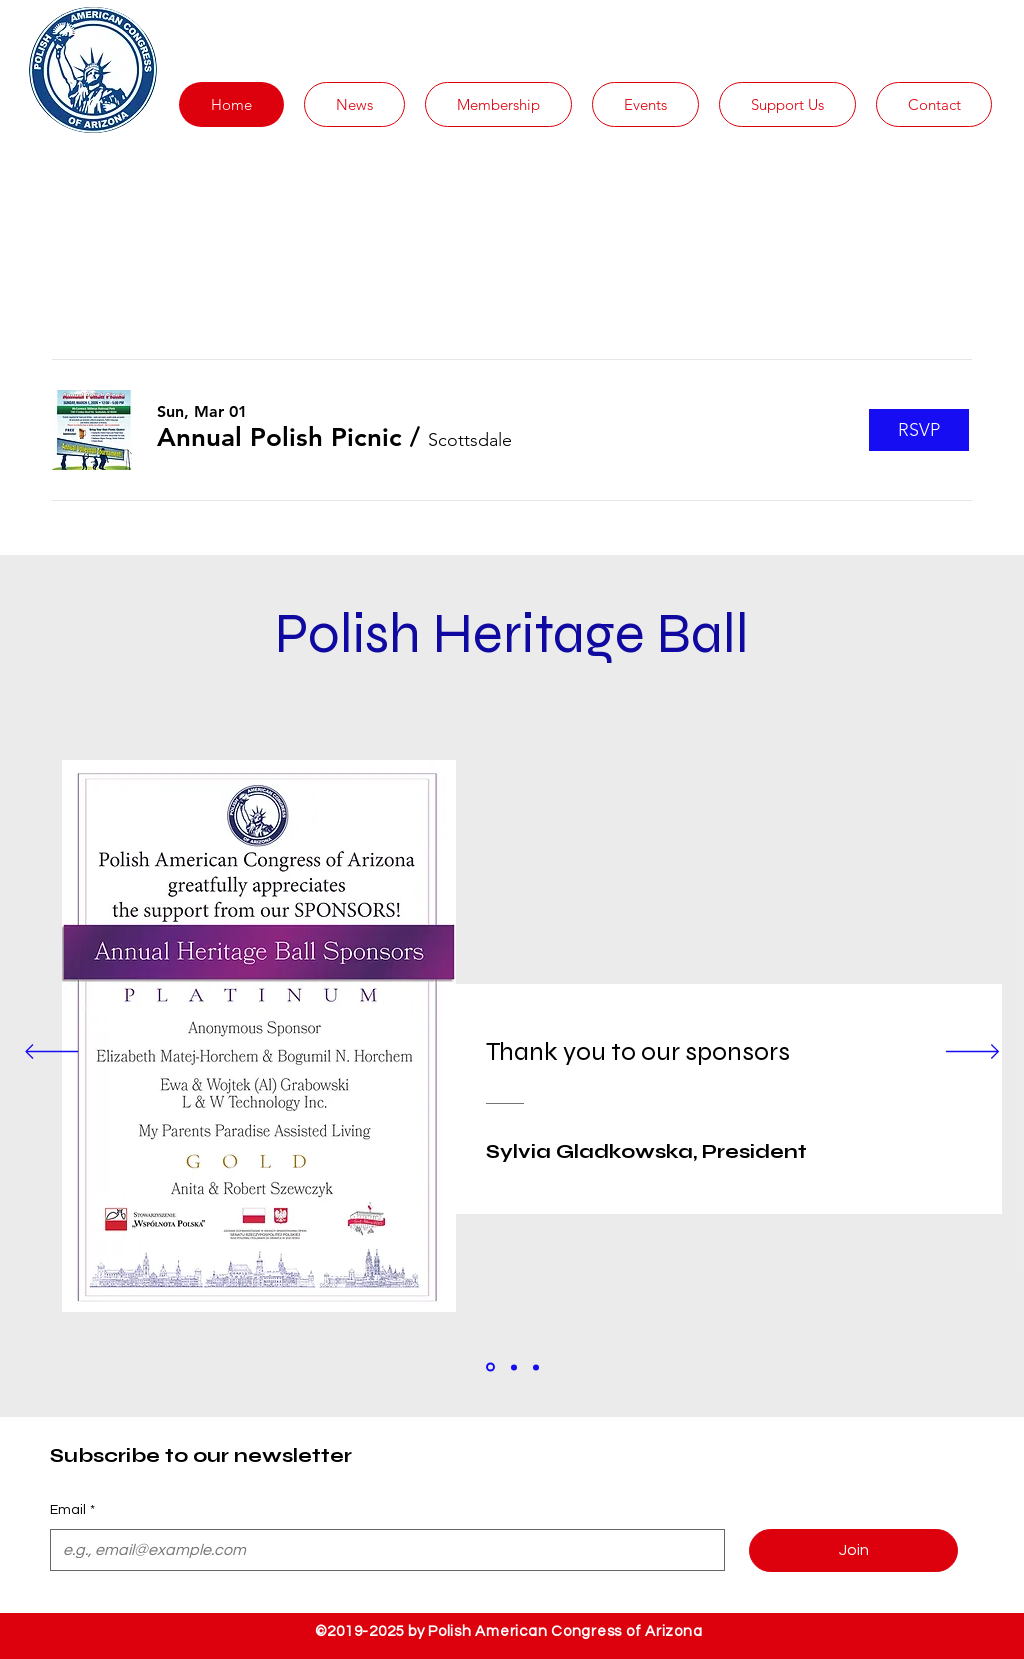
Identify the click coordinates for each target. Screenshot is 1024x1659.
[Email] (381, 1550)
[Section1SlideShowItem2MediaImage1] (514, 1367)
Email (72, 1511)
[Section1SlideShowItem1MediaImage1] (490, 1367)
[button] (354, 104)
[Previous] (51, 1053)
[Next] (972, 1053)
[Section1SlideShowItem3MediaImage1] (536, 1367)
